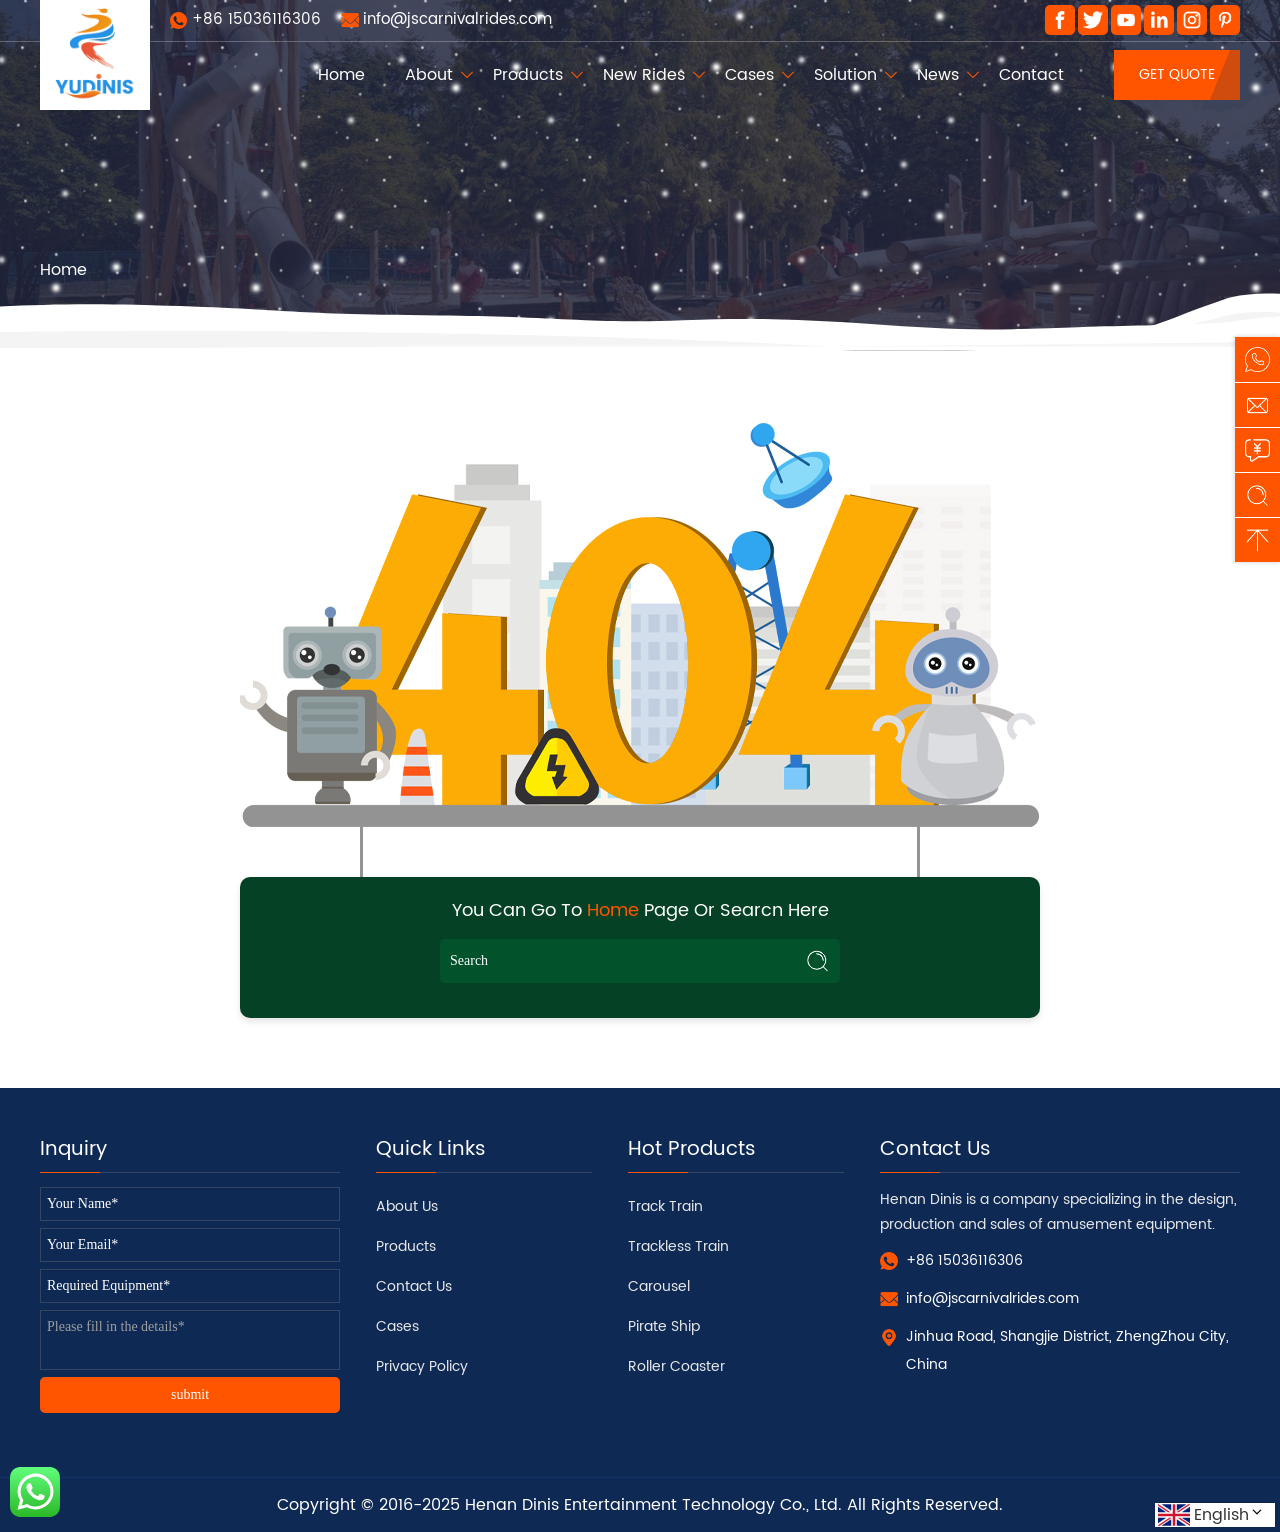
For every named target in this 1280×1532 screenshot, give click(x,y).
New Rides (644, 75)
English (1229, 1515)
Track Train (665, 1206)
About (429, 75)
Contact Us (414, 1286)
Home (341, 75)
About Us (407, 1206)
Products (528, 75)
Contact (1031, 75)
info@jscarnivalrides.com (457, 19)
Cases (749, 75)
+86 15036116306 (256, 19)
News (938, 75)
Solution (845, 75)
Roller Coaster (676, 1366)
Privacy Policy (422, 1366)
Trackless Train (678, 1246)
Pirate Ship (664, 1326)
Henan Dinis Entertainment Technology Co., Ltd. (653, 1505)
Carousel (659, 1286)
